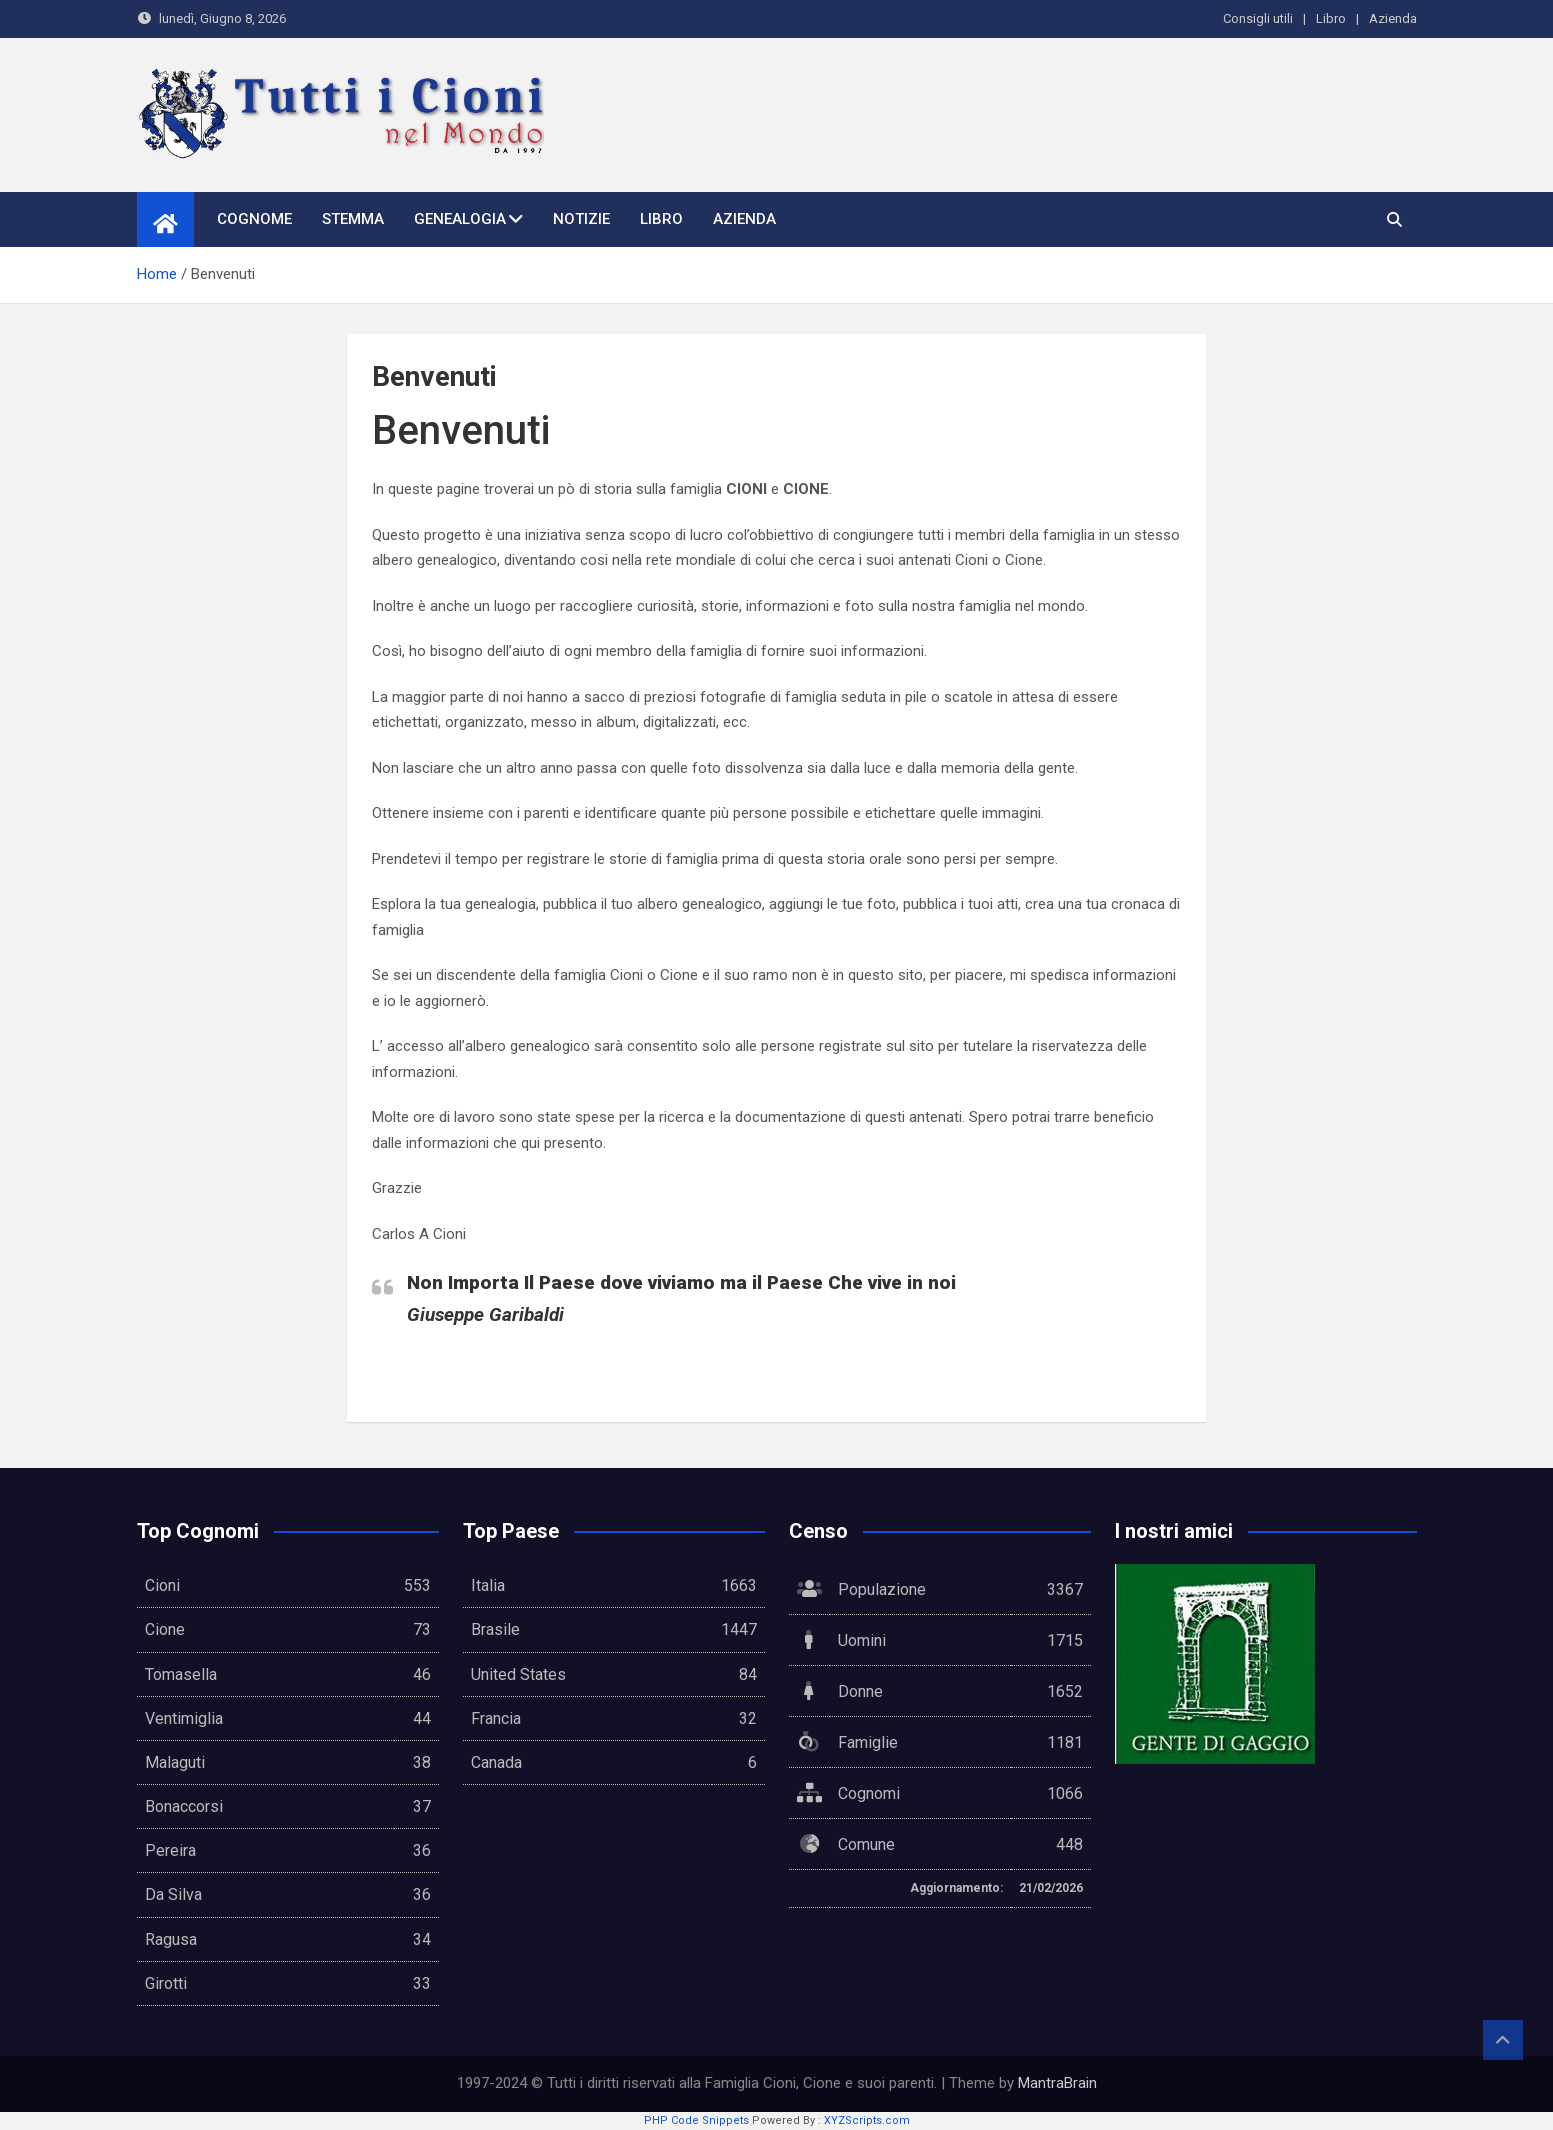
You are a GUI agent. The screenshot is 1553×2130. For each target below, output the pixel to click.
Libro (1331, 18)
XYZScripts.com (867, 2120)
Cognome (254, 219)
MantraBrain (1057, 2083)
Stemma (353, 219)
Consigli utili (1258, 18)
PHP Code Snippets (696, 2120)
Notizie (581, 219)
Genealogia (460, 219)
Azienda (1393, 18)
